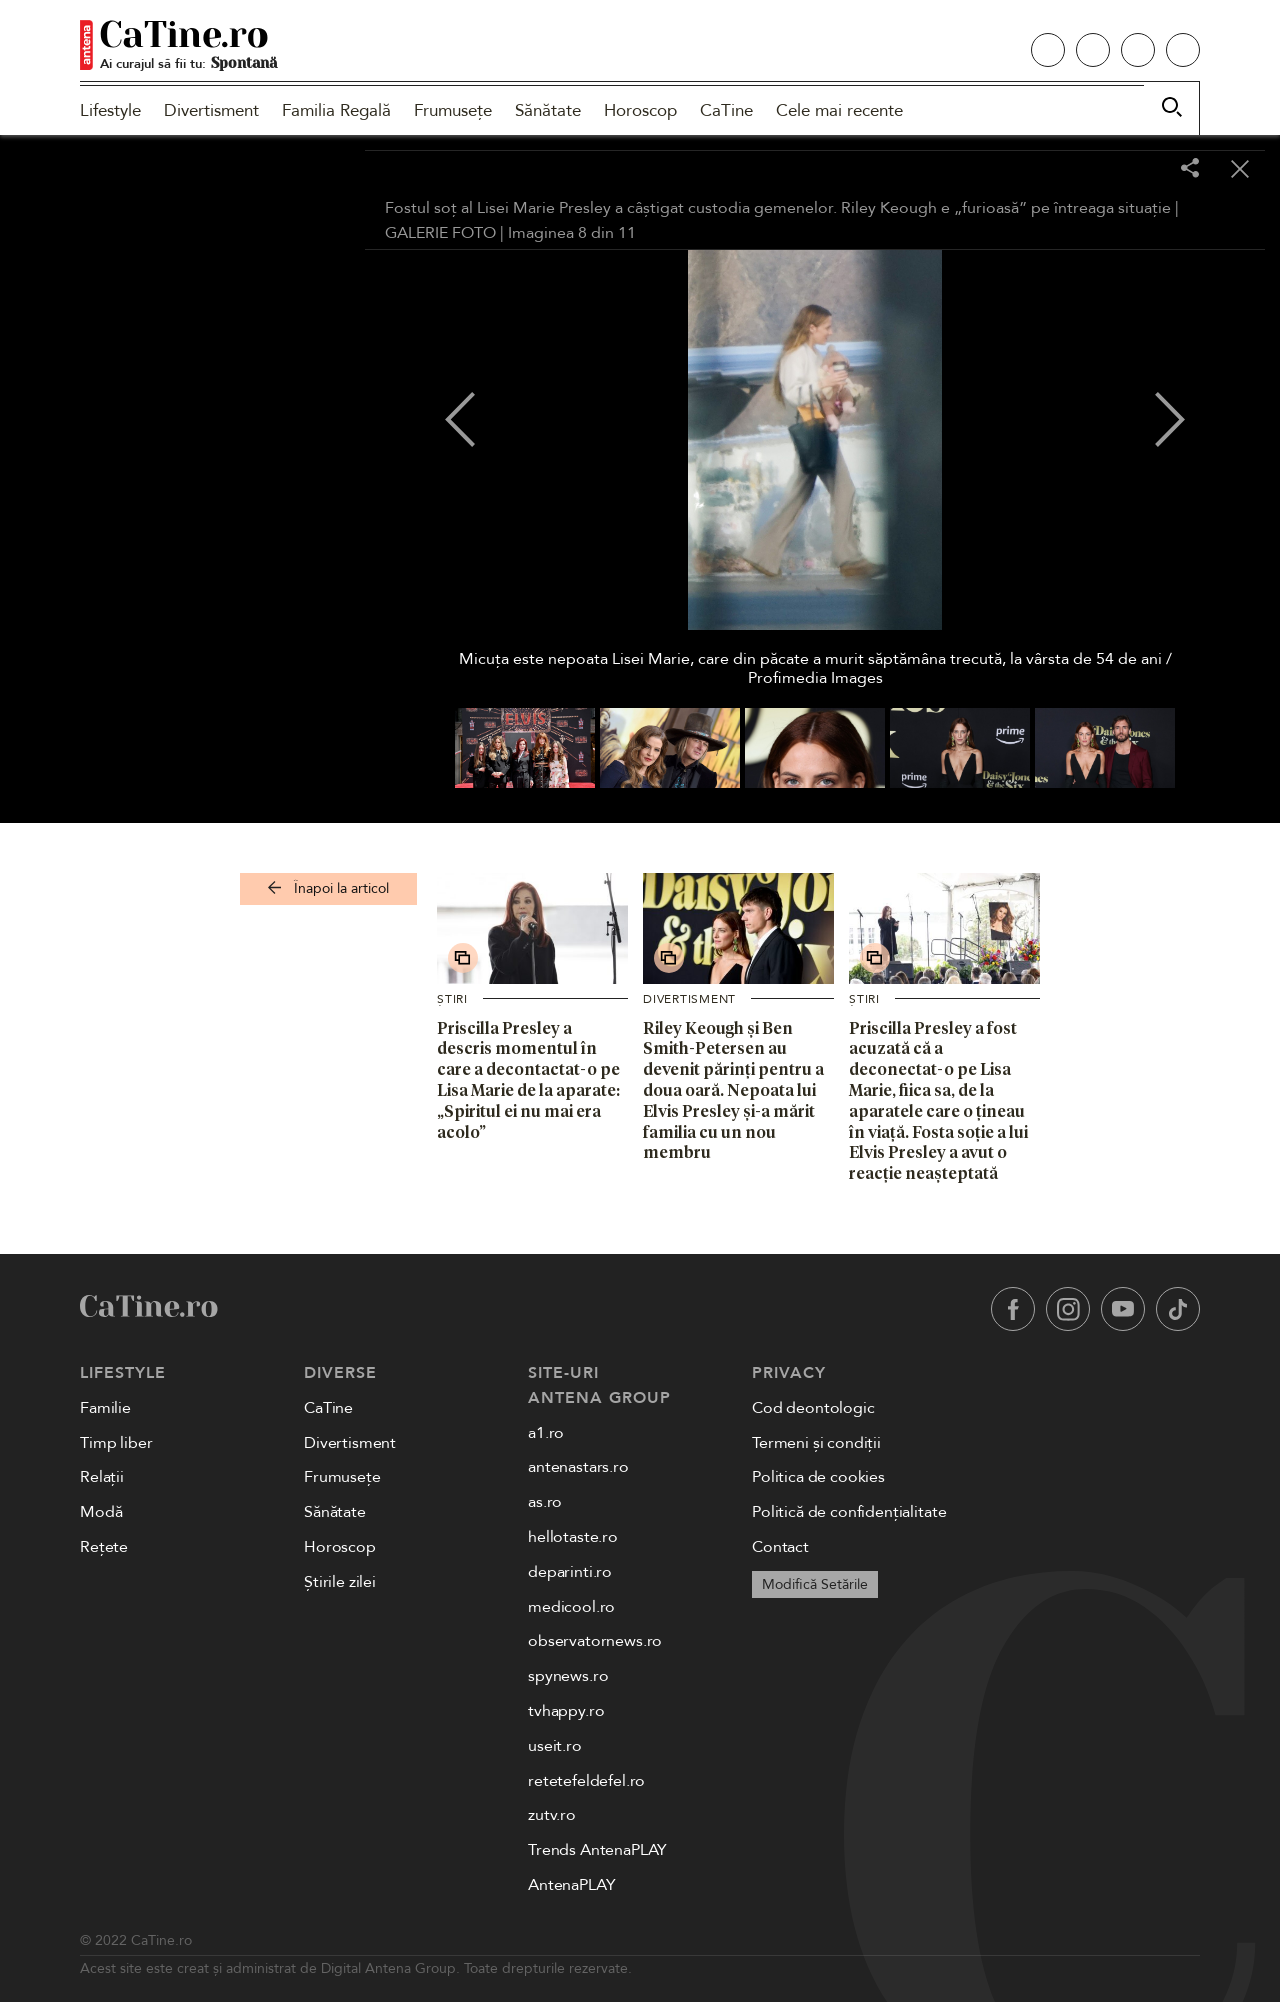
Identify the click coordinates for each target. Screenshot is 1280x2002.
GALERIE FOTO (440, 233)
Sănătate (548, 110)
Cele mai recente (839, 110)
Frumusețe (453, 110)
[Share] (1190, 169)
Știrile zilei (340, 1582)
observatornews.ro (595, 1641)
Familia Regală (336, 110)
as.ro (545, 1502)
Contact (780, 1547)
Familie (105, 1408)
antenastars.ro (578, 1467)
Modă (101, 1512)
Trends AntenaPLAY (597, 1850)
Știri (452, 999)
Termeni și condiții (816, 1443)
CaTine (726, 110)
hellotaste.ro (573, 1537)
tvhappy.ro (566, 1711)
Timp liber (116, 1443)
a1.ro (546, 1433)
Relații (102, 1477)
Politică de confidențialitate (849, 1512)
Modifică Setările (815, 1584)
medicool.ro (571, 1607)
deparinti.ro (570, 1572)
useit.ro (555, 1746)
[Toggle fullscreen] (1140, 170)
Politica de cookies (818, 1477)
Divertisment (211, 110)
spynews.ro (568, 1676)
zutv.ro (552, 1815)
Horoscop (640, 110)
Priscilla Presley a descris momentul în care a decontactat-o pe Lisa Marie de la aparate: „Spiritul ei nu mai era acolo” (528, 1080)
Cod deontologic (813, 1408)
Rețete (104, 1547)
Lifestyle (110, 110)
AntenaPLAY (571, 1885)
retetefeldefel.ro (586, 1781)
